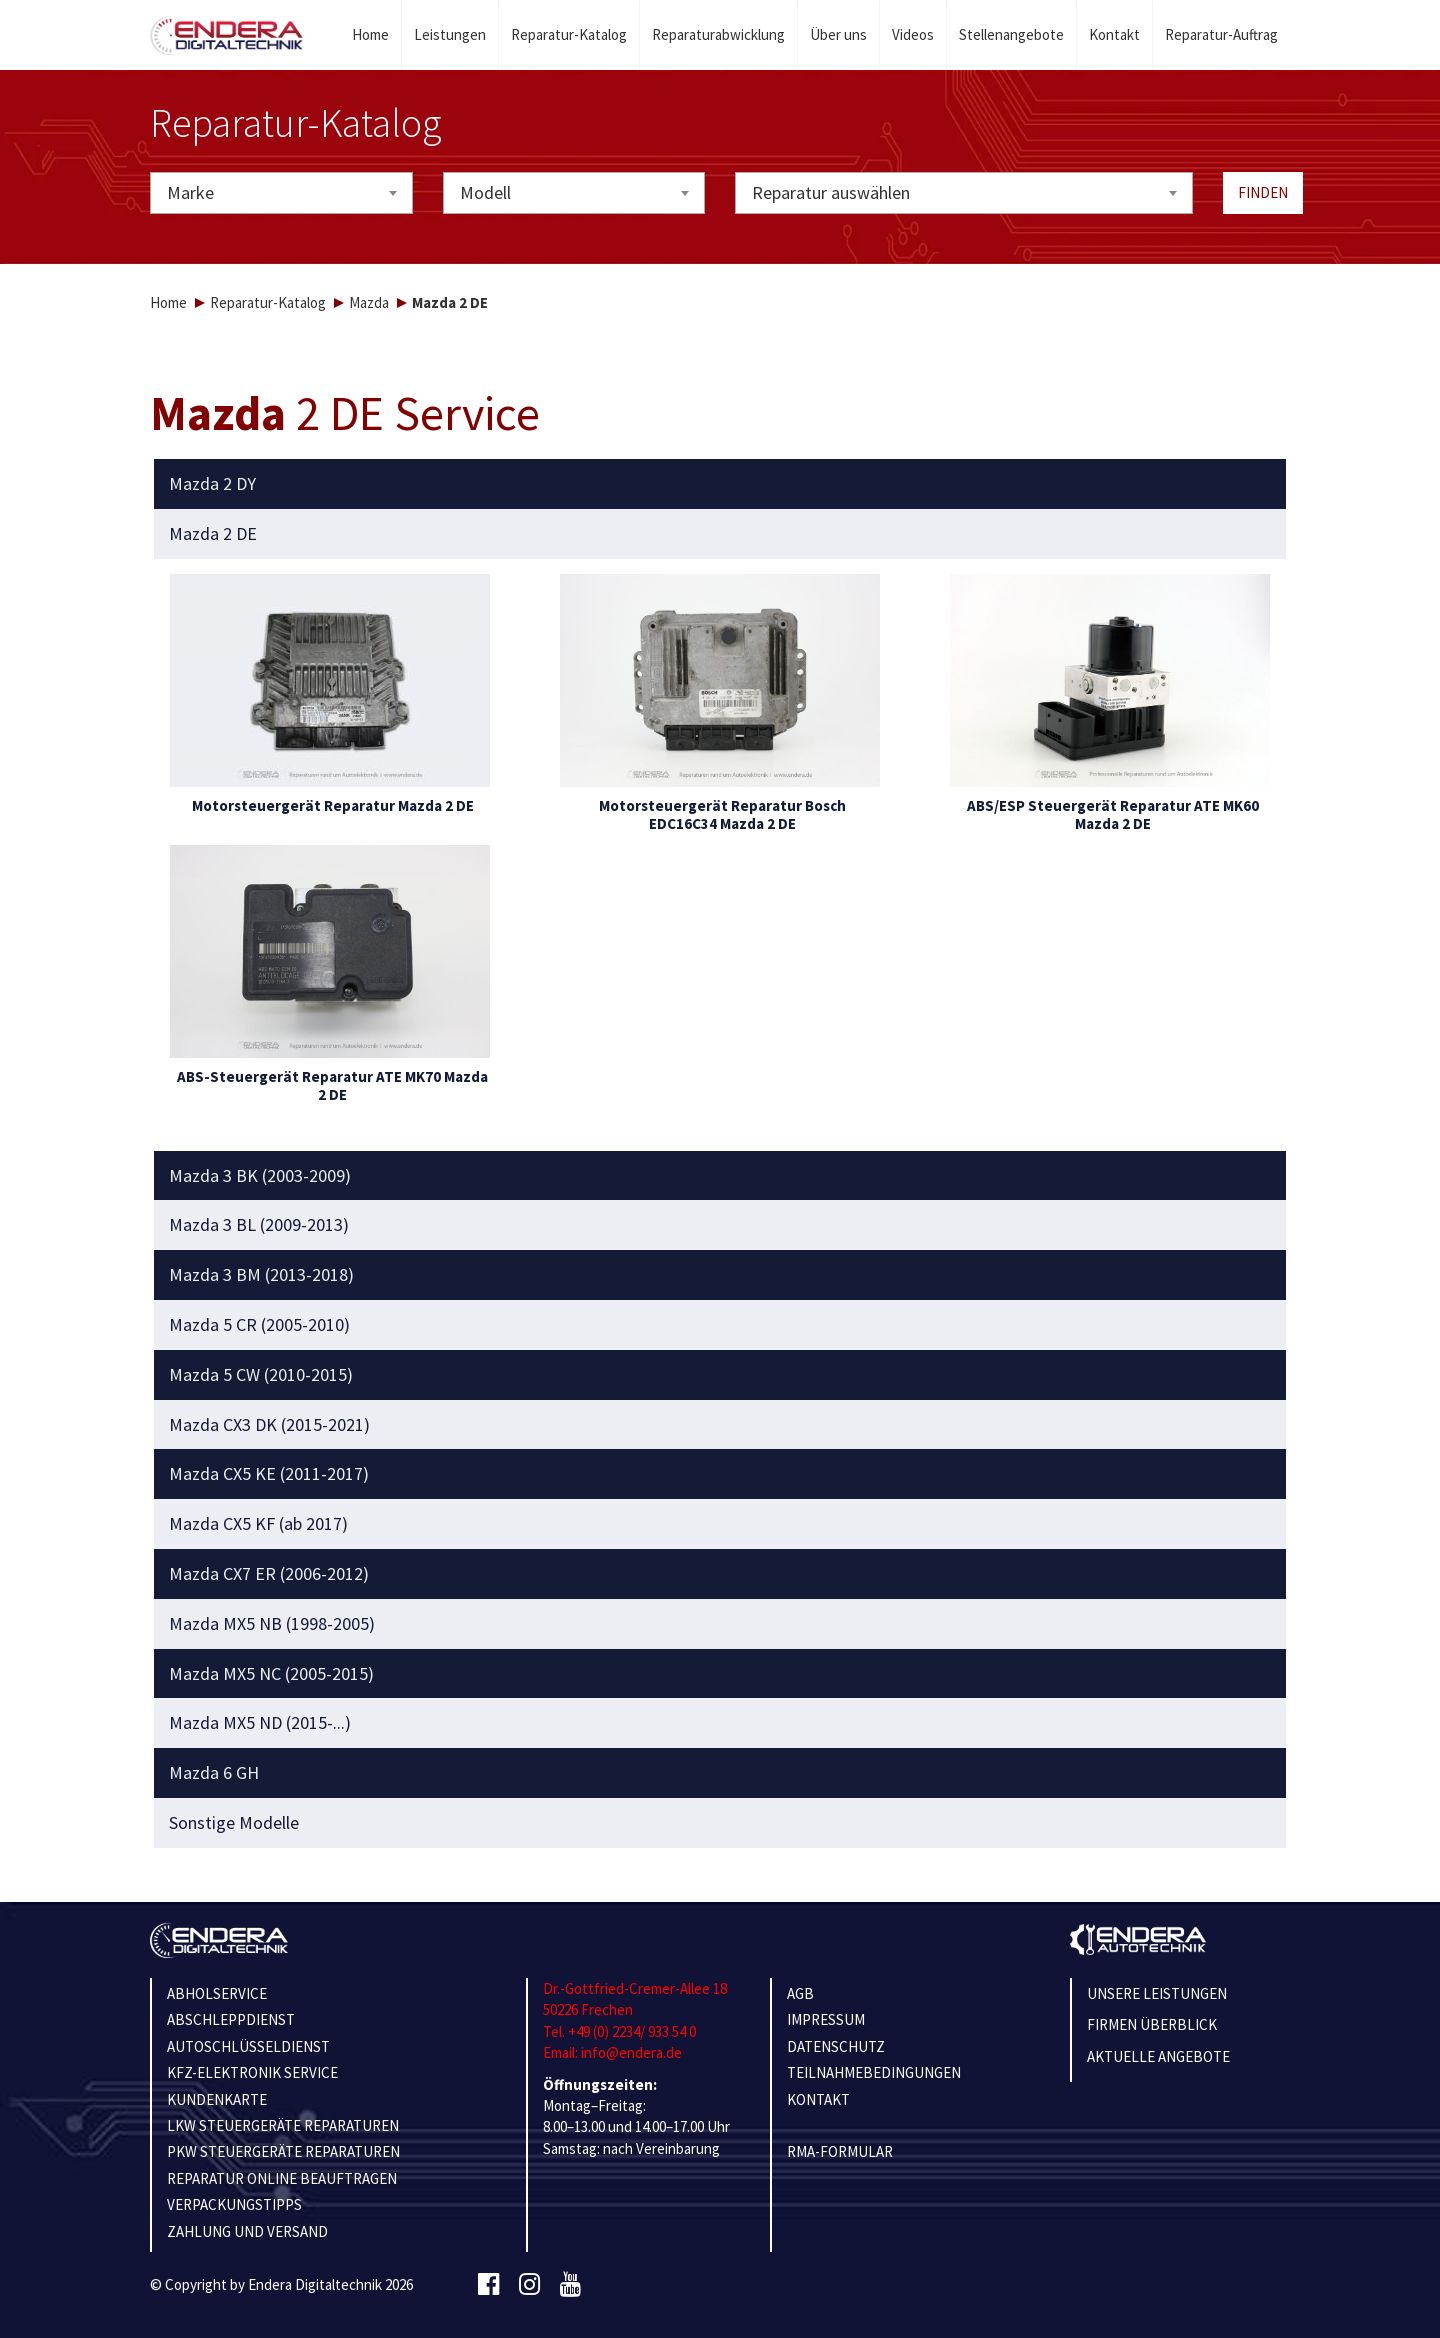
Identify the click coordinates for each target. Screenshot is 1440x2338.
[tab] (720, 484)
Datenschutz (836, 2046)
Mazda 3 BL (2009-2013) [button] (259, 1225)
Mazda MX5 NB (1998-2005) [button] (272, 1624)
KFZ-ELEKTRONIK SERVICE (252, 2072)
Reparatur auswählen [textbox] (831, 192)
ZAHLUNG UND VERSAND (247, 2231)
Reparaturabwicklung (718, 34)
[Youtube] (570, 2285)
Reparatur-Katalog (569, 34)
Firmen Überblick (1152, 2024)
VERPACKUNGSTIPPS (234, 2204)
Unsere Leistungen (1157, 1993)
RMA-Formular (840, 2151)
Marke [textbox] (190, 192)
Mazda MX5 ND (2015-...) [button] (260, 1723)
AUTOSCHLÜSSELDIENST (248, 2046)
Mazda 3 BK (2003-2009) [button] (260, 1176)
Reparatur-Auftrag (1221, 34)
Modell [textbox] (485, 192)
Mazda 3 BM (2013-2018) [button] (261, 1275)
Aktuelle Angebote (1158, 2056)
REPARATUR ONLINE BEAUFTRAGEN (282, 2178)
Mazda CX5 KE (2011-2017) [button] (269, 1474)
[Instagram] (529, 2285)
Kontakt (1114, 34)
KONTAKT (818, 2099)
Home (370, 34)
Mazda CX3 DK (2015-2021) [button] (269, 1425)
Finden (1263, 192)
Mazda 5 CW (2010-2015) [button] (261, 1375)
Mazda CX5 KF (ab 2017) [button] (258, 1524)
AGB (800, 1993)
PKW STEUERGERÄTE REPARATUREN (283, 2151)
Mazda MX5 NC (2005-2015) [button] (271, 1674)
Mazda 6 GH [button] (214, 1773)
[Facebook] (488, 2285)
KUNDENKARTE (217, 2099)
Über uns (838, 34)
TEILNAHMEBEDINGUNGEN (874, 2072)
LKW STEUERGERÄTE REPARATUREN (283, 2125)
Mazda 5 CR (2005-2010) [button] (259, 1325)
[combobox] (281, 193)
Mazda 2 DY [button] (212, 484)
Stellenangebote (1011, 34)
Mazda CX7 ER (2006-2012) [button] (269, 1574)
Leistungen (450, 34)
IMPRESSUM (826, 2019)
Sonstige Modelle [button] (234, 1823)
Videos (913, 34)
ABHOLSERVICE (217, 1993)
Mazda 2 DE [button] (213, 534)
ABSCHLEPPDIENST (231, 2019)
